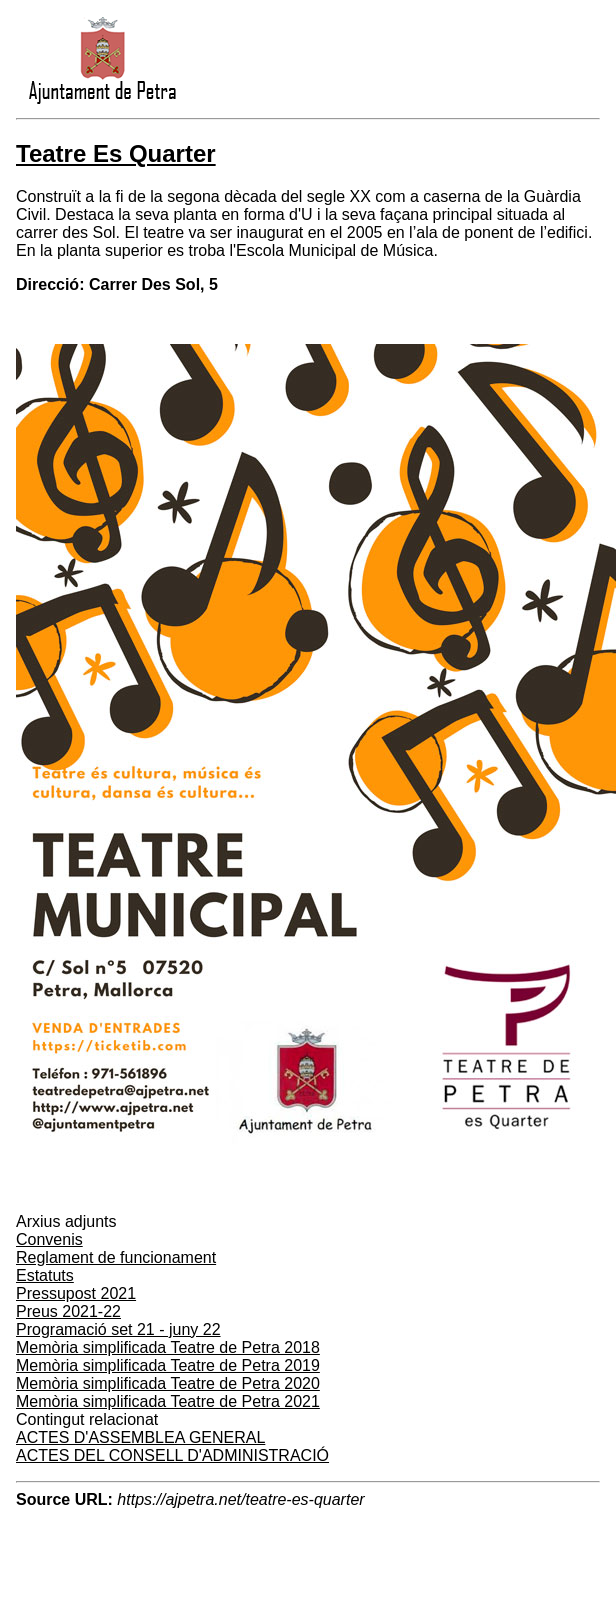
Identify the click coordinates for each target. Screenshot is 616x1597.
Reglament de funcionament (116, 1257)
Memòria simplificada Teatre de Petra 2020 (168, 1383)
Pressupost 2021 (76, 1293)
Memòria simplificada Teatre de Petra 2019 (168, 1365)
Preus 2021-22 (68, 1311)
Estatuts (45, 1275)
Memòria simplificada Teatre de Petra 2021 (168, 1401)
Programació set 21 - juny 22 (118, 1329)
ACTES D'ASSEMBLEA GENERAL (140, 1437)
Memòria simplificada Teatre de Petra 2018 (168, 1347)
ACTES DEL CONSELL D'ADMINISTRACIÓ (172, 1455)
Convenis (49, 1239)
